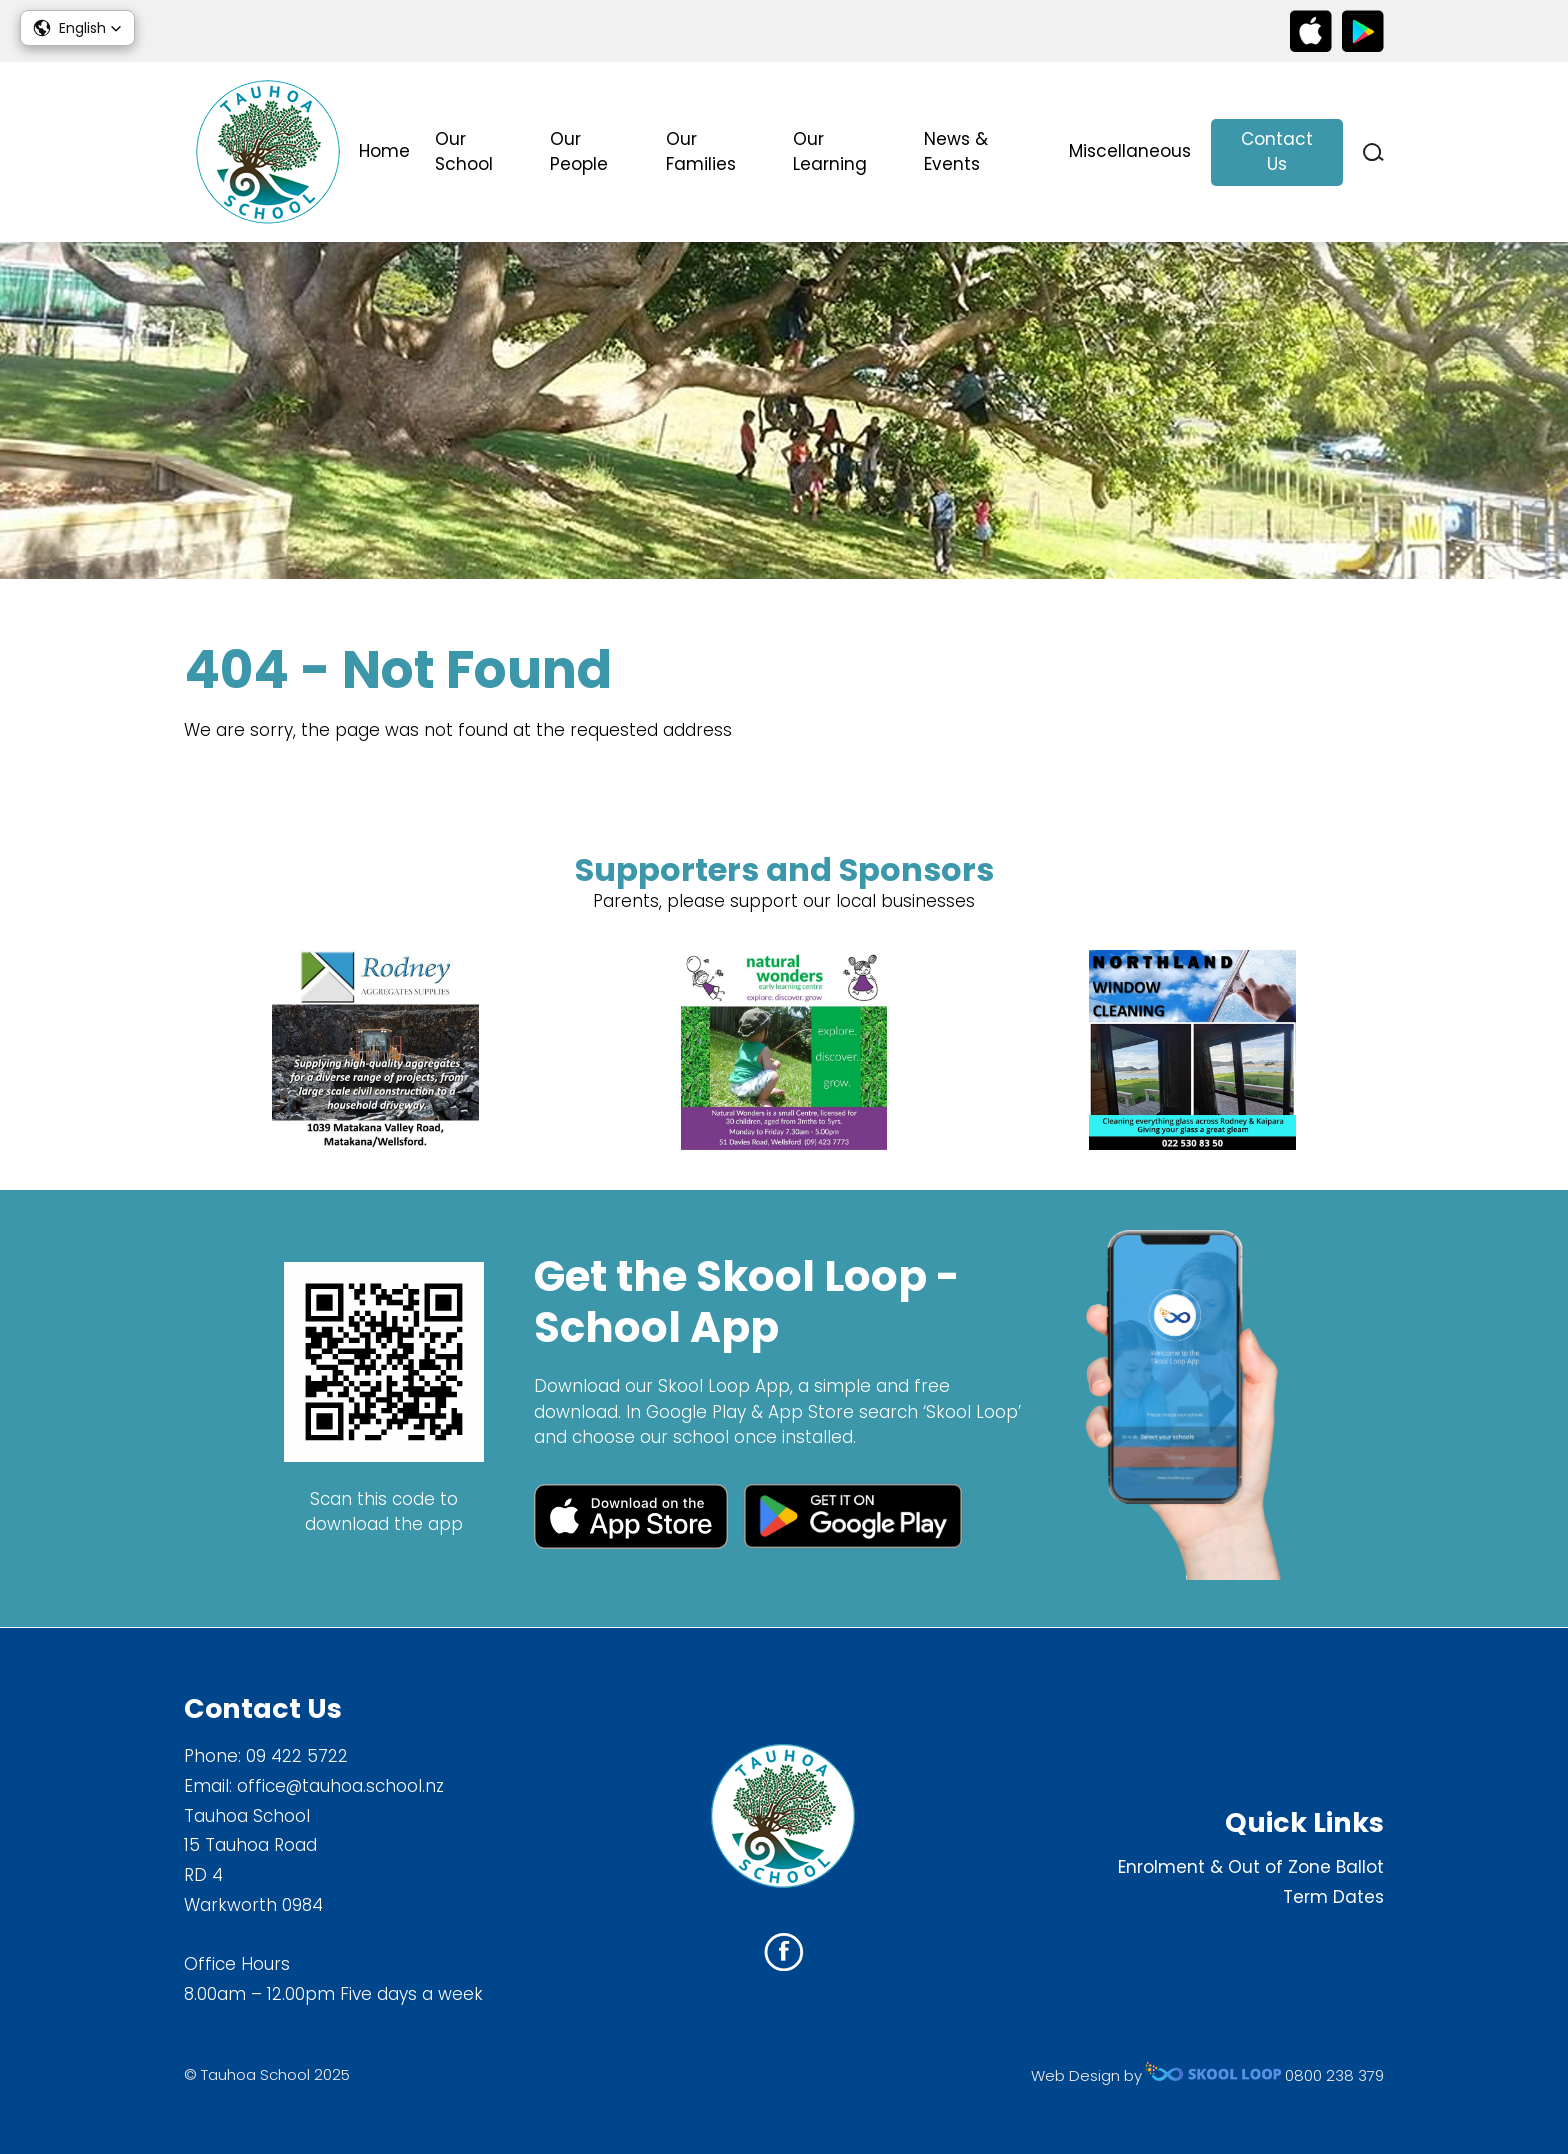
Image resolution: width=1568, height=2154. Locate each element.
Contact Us (1277, 152)
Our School (464, 152)
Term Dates (1333, 1897)
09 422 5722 (297, 1756)
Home (384, 151)
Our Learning (830, 152)
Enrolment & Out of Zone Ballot (1251, 1867)
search (1373, 152)
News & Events (956, 152)
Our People (579, 152)
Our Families (701, 152)
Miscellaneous (1130, 151)
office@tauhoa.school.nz (340, 1786)
